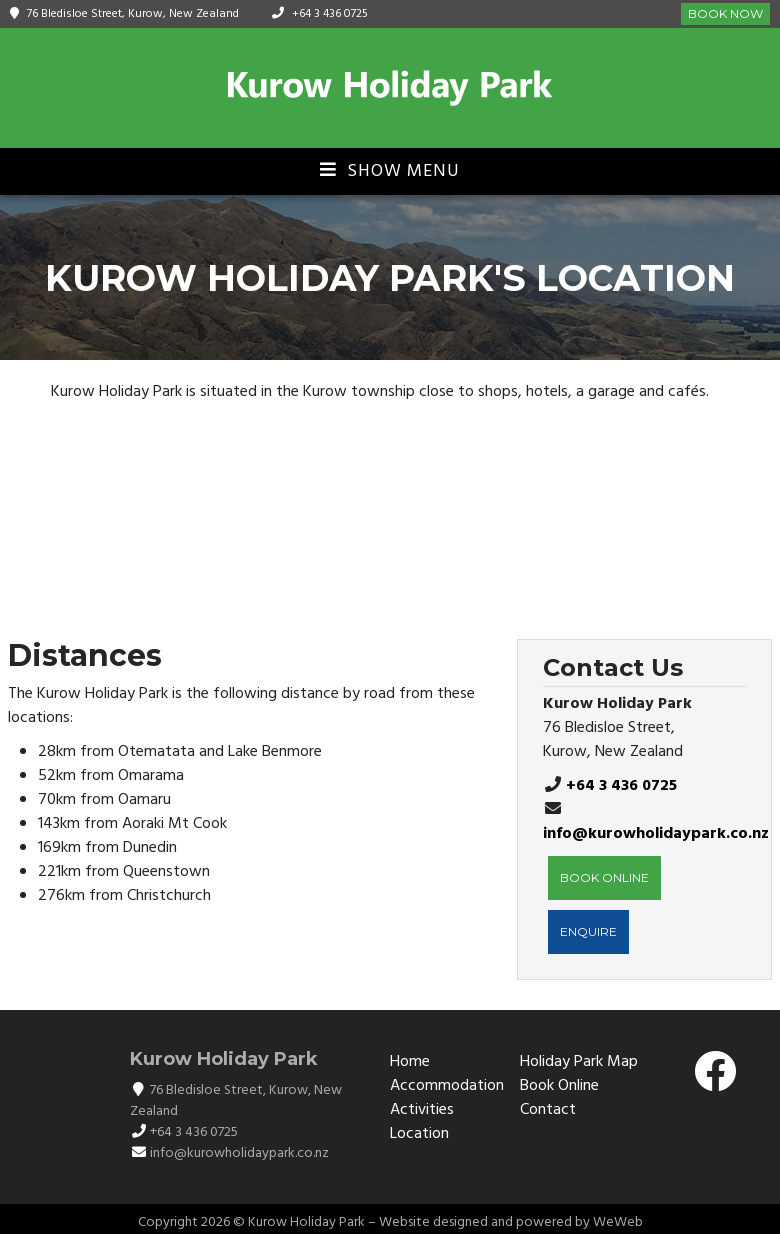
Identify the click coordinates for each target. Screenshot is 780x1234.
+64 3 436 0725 (330, 14)
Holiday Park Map (579, 1062)
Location (419, 1134)
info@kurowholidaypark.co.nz (656, 834)
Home (410, 1062)
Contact (548, 1110)
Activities (422, 1110)
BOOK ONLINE (604, 877)
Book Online (559, 1086)
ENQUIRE (588, 931)
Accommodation (447, 1086)
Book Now (725, 13)
